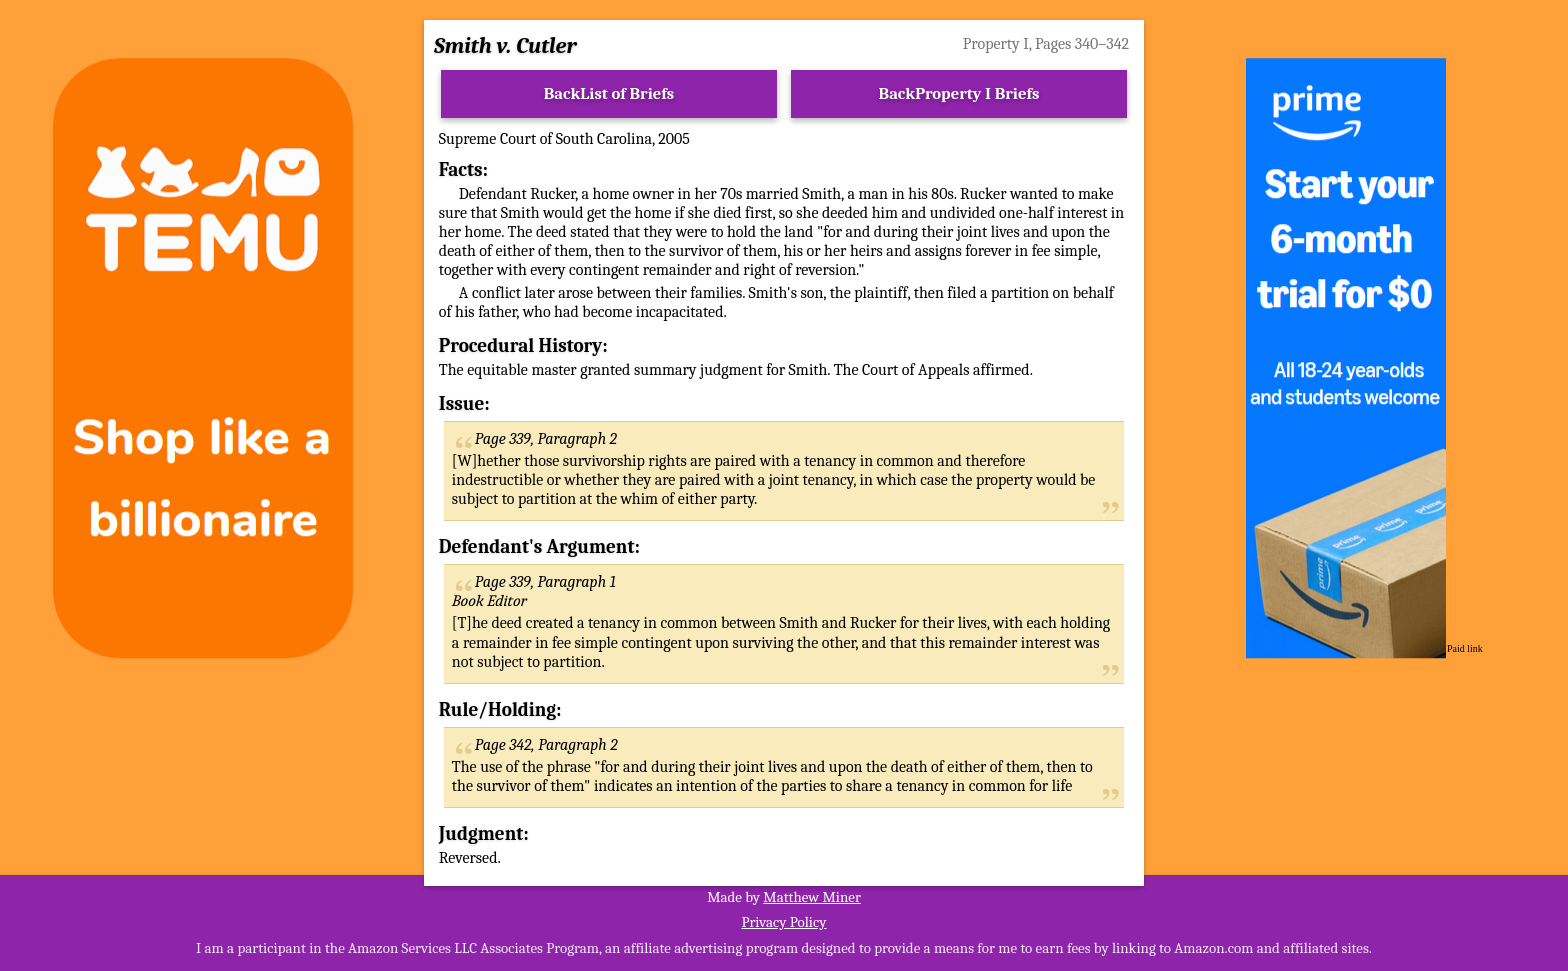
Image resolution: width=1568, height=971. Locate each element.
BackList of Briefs (609, 93)
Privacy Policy (783, 922)
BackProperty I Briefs (959, 93)
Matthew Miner (812, 897)
